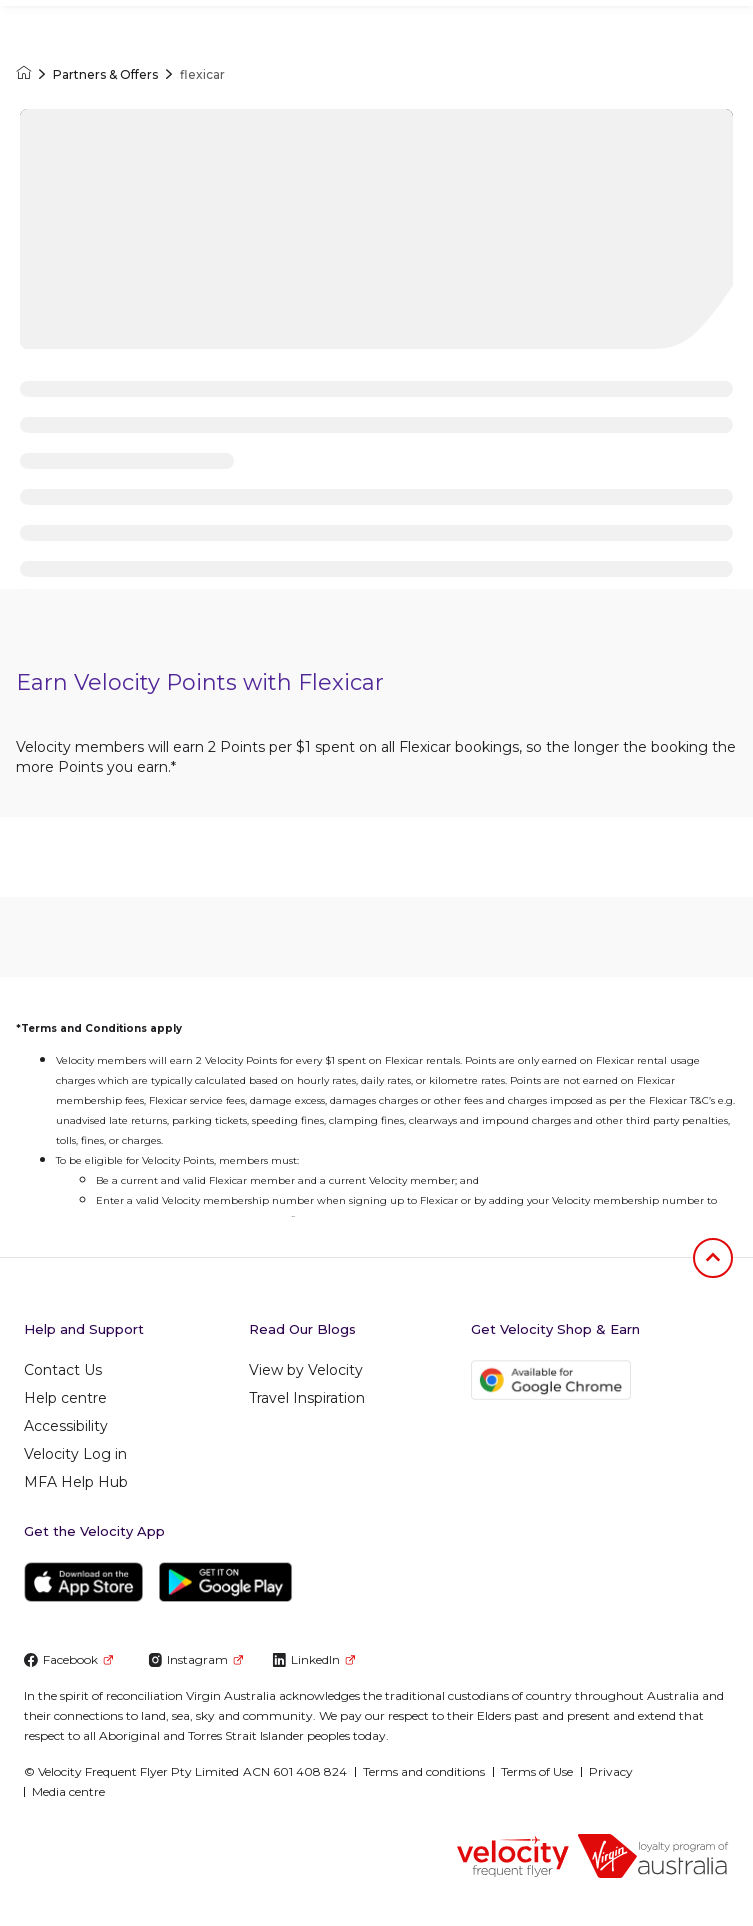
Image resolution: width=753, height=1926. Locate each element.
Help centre (65, 1398)
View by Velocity (306, 1370)
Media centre (68, 1791)
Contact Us (63, 1370)
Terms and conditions (424, 1771)
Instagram (195, 1659)
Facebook (68, 1659)
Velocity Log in (75, 1454)
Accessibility (66, 1426)
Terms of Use (537, 1771)
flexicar (202, 74)
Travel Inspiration (307, 1398)
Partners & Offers (105, 74)
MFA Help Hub (76, 1482)
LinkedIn (313, 1659)
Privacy (611, 1771)
